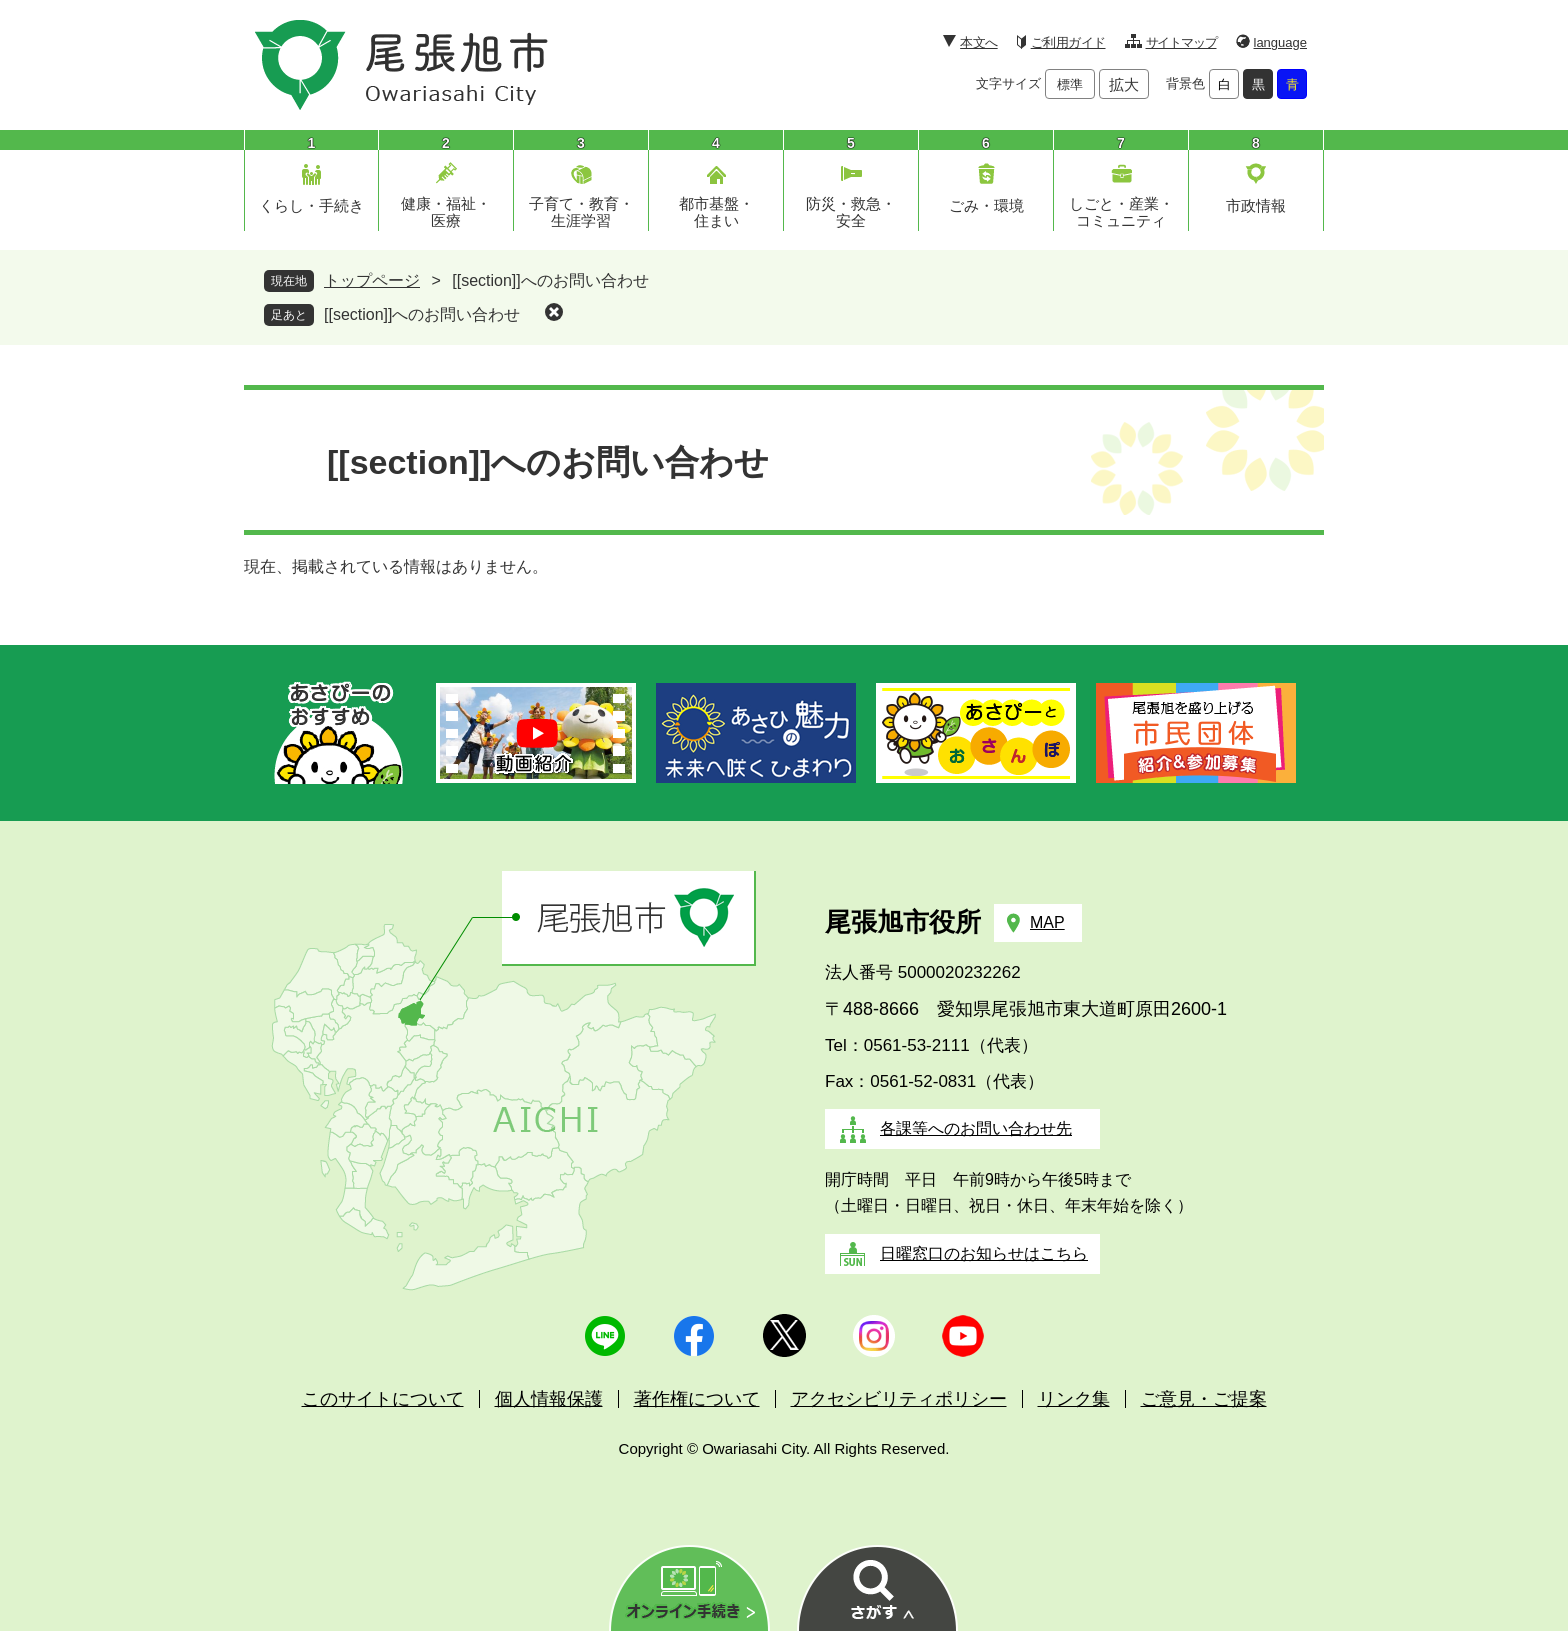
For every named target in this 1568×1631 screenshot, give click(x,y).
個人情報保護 (549, 1399)
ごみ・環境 (986, 205)
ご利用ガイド (1068, 42)
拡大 (1124, 84)
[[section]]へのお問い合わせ (422, 314)
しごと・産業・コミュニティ (1121, 212)
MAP (1047, 922)
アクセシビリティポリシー (899, 1399)
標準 (1070, 84)
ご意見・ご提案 (1204, 1399)
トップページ (372, 280)
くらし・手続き (311, 205)
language (1281, 42)
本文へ (978, 42)
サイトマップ (1181, 42)
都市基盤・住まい (716, 212)
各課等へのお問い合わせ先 (976, 1128)
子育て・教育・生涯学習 (581, 212)
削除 (554, 312)
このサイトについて (383, 1399)
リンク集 (1074, 1399)
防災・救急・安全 (851, 212)
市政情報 (1256, 205)
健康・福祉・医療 (446, 212)
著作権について (697, 1399)
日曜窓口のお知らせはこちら (984, 1253)
